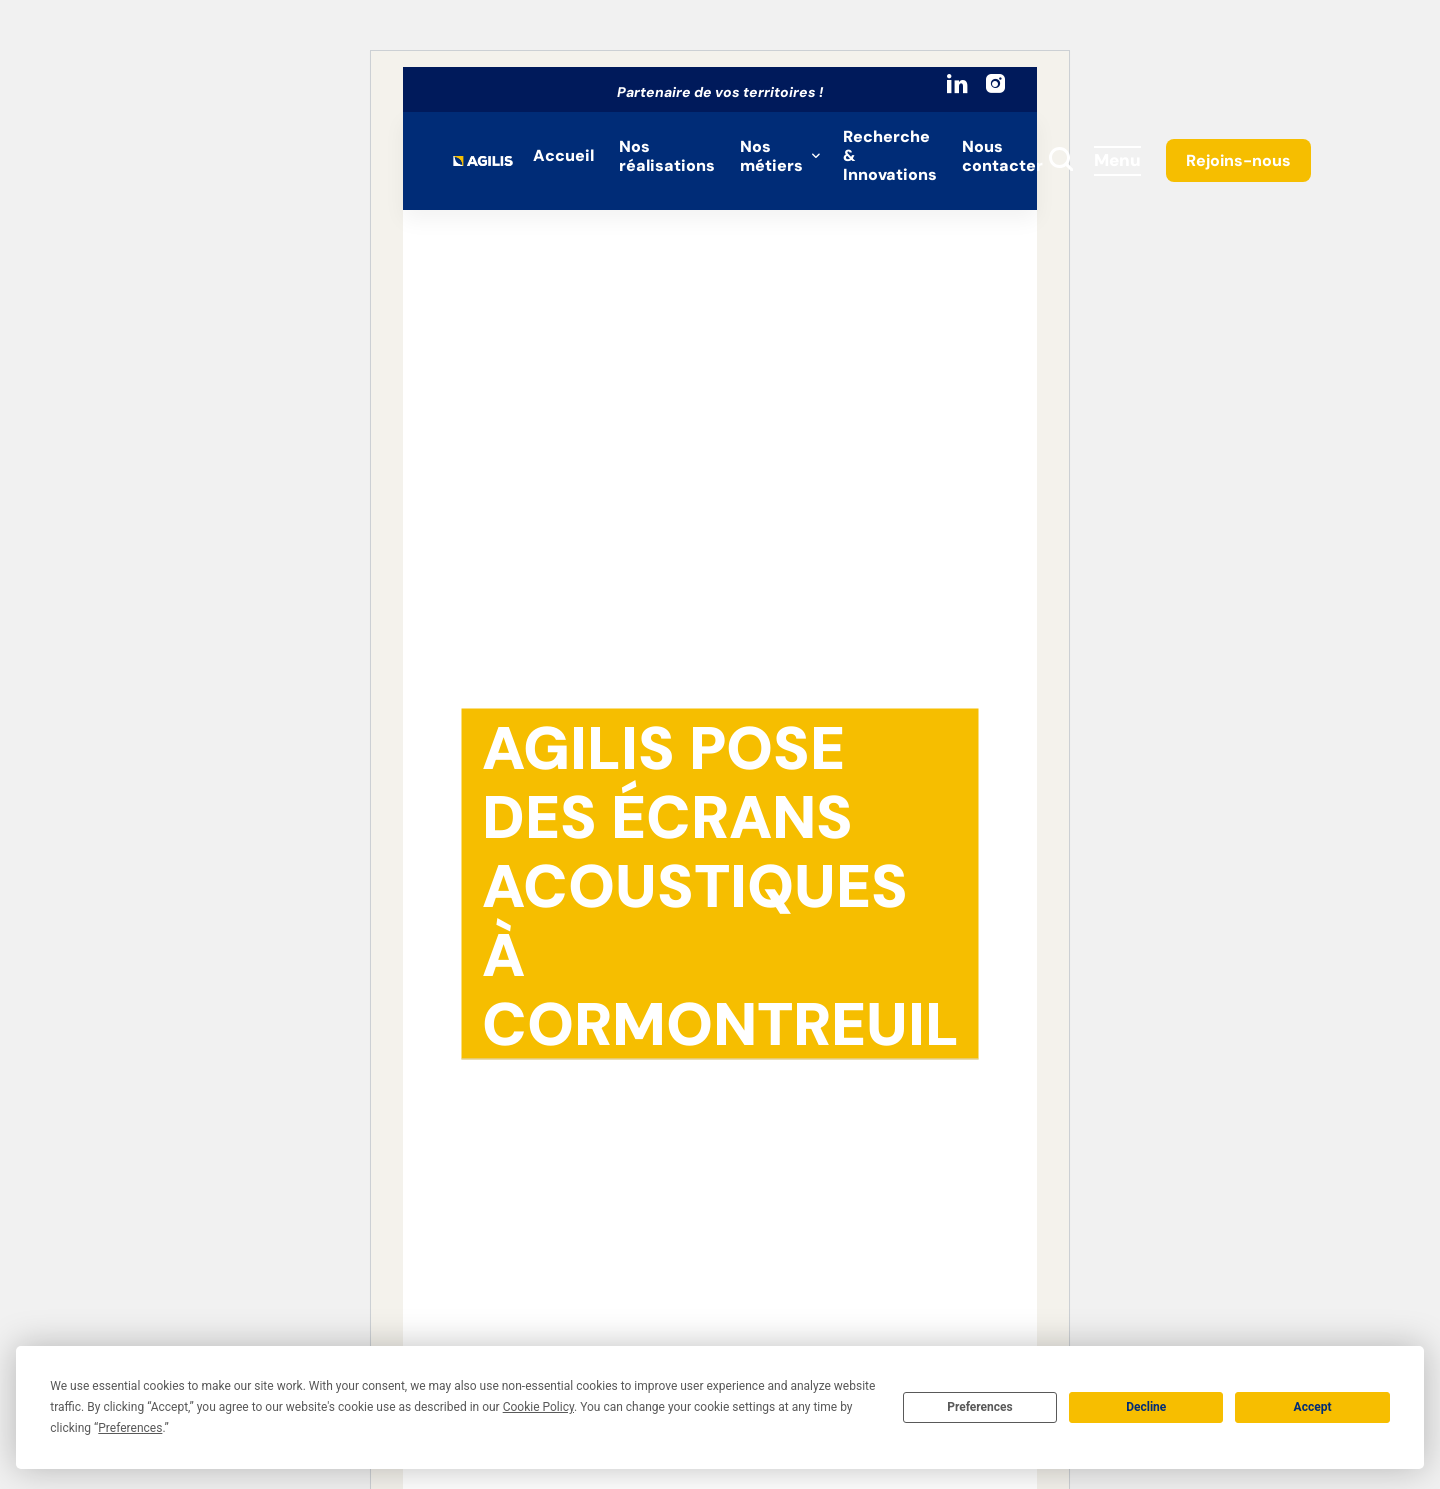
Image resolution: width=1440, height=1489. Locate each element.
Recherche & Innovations (890, 155)
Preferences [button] (130, 1428)
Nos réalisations (667, 156)
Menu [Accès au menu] (1117, 160)
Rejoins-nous (1238, 160)
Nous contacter (1002, 156)
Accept (1313, 1407)
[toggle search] (1061, 161)
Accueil (563, 155)
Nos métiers (771, 156)
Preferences (980, 1407)
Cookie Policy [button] (538, 1407)
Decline (1146, 1407)
